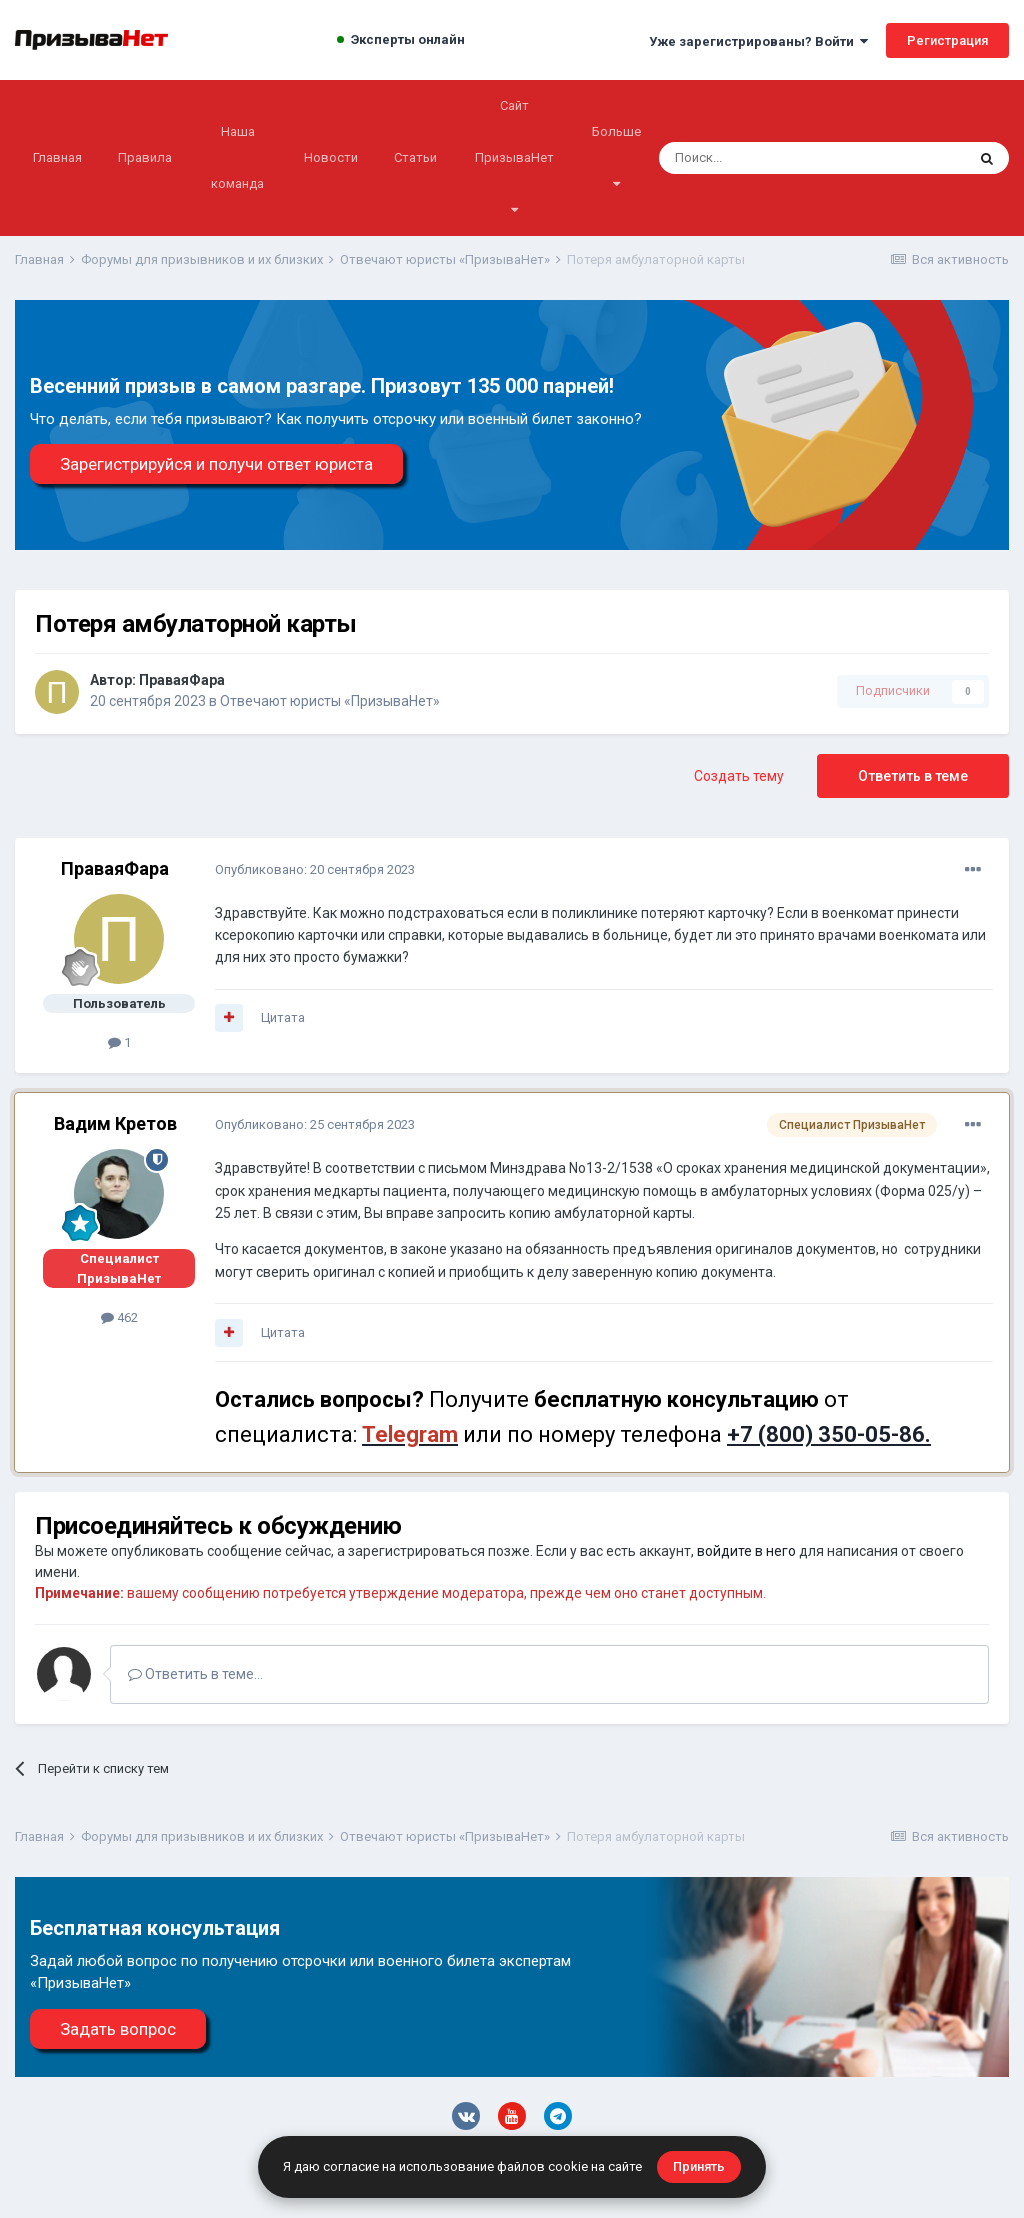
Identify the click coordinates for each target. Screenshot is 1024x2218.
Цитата (283, 1017)
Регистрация (947, 40)
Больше (616, 157)
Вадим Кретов (115, 1123)
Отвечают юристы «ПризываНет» (330, 701)
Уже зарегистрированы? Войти (758, 41)
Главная (57, 157)
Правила (145, 157)
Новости (331, 157)
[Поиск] (758, 158)
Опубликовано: (315, 869)
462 (119, 1317)
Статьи (415, 157)
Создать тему (739, 776)
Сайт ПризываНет (514, 157)
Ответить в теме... (195, 1674)
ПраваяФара (182, 680)
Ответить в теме (913, 776)
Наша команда (237, 157)
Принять (699, 2166)
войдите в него (746, 1551)
